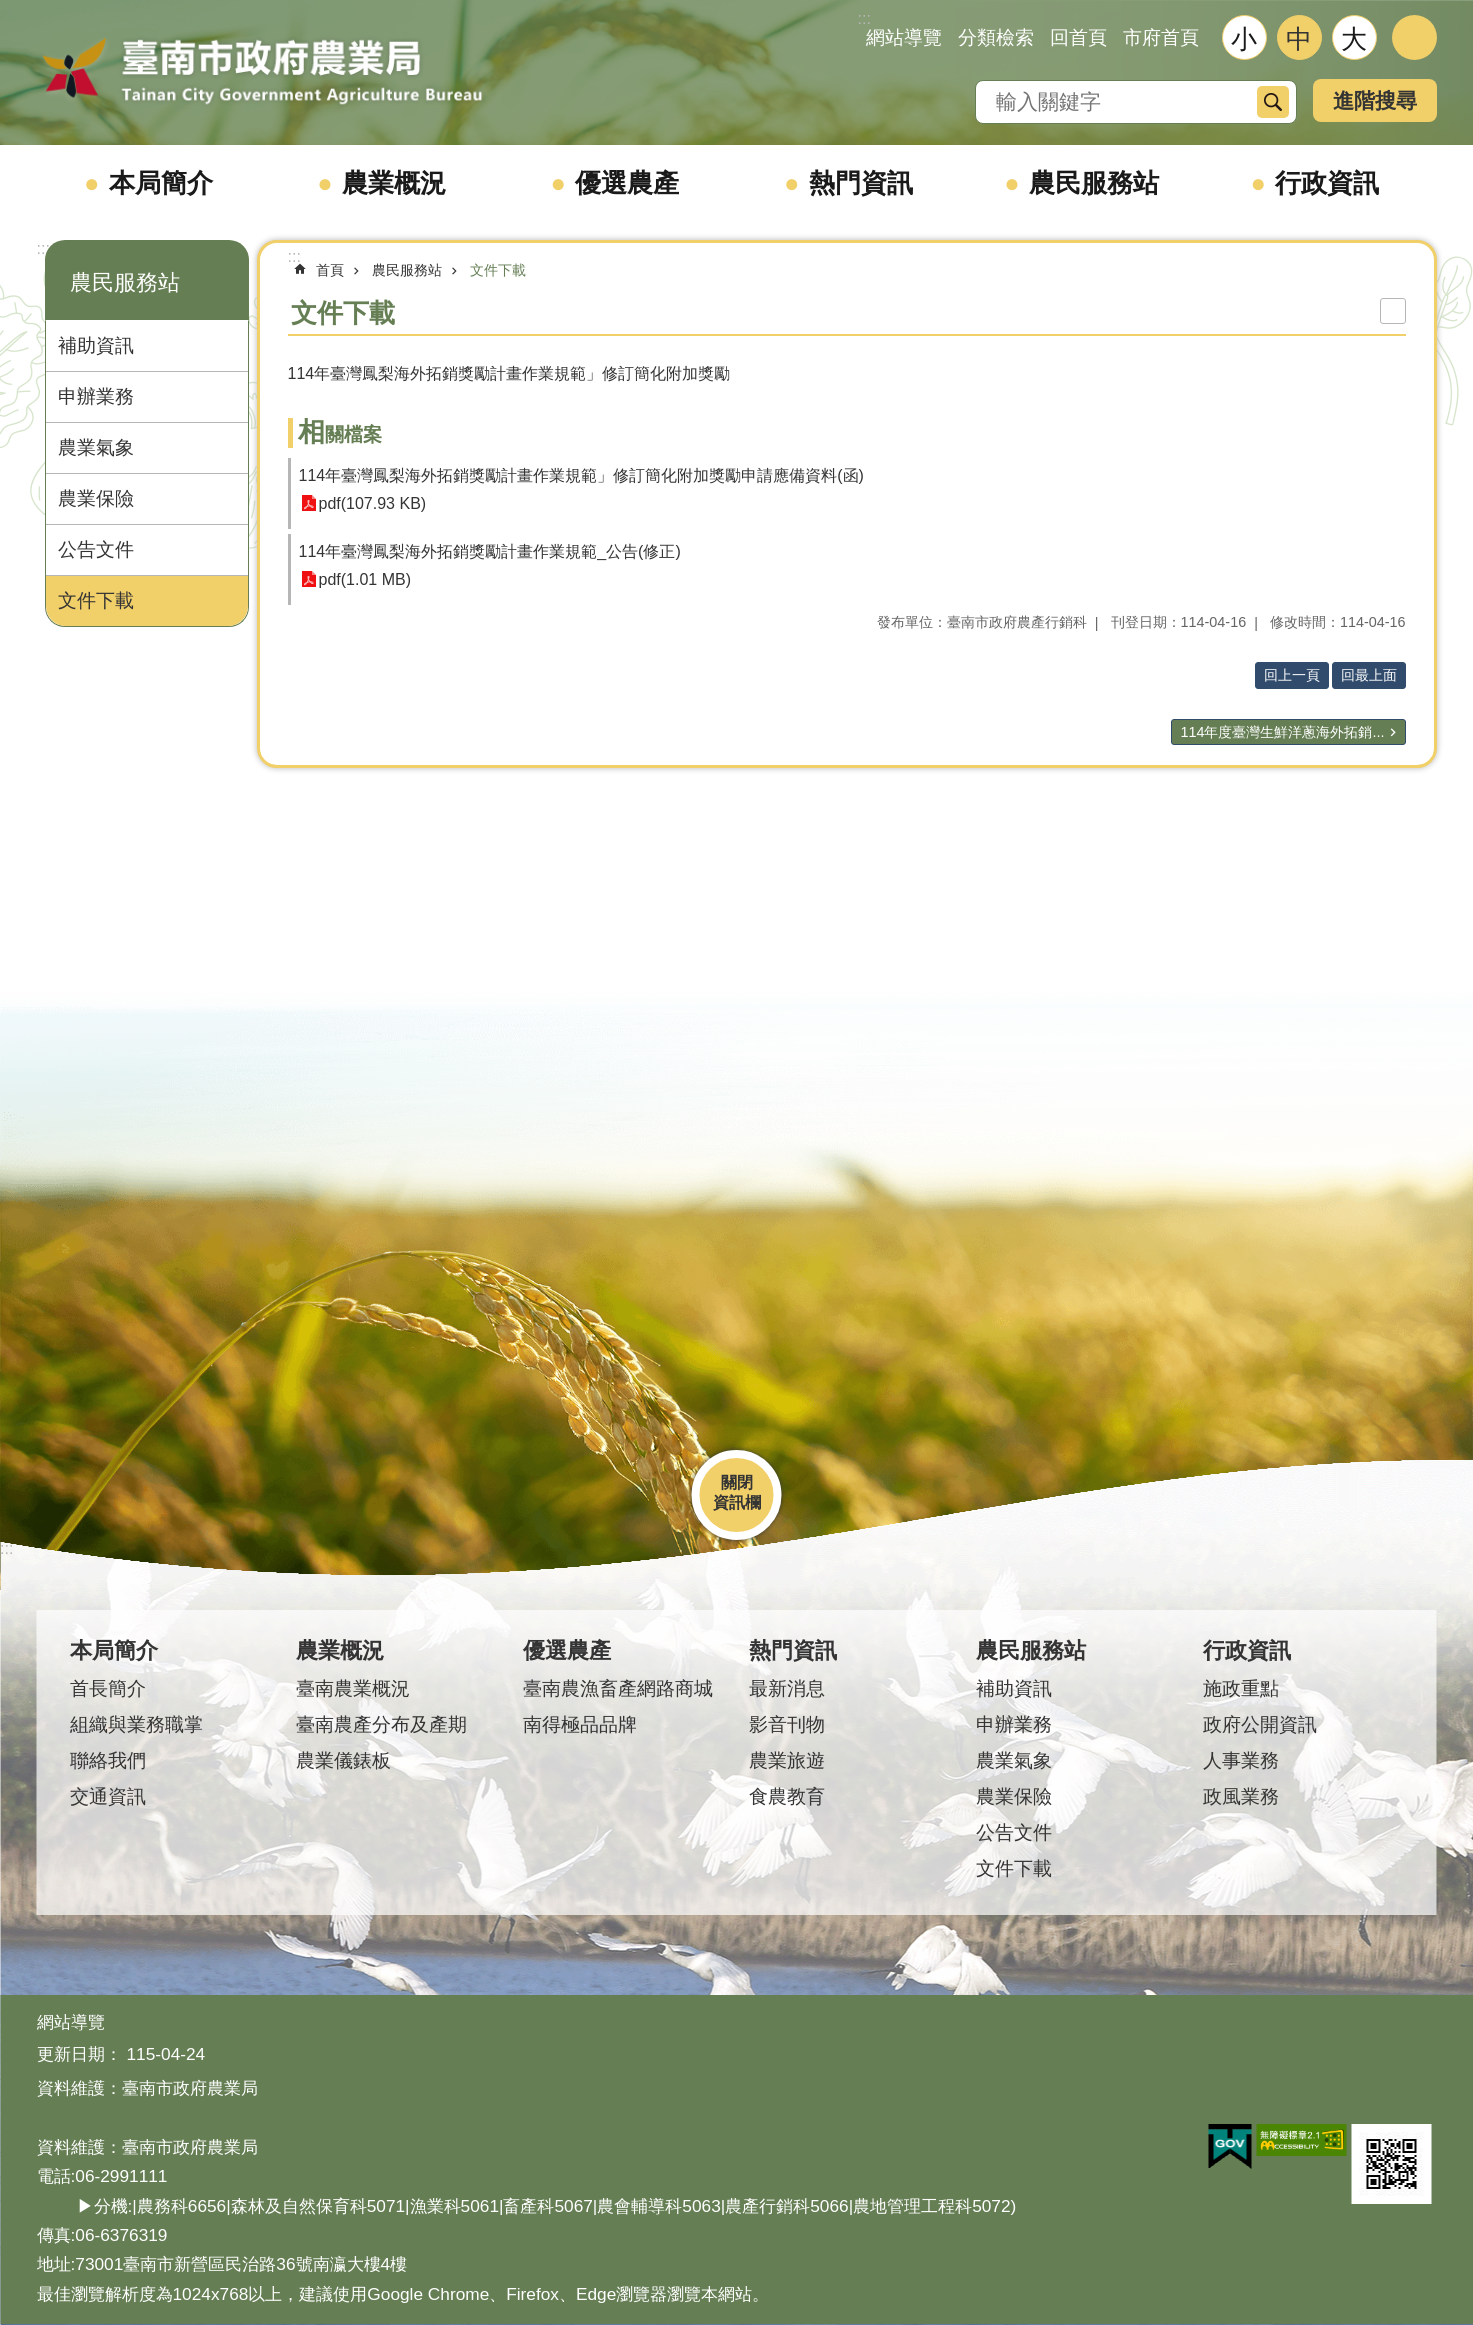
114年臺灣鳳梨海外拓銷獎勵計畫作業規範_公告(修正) (490, 551)
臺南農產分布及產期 (381, 1724)
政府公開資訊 (1260, 1724)
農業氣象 (96, 447)
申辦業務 (96, 396)
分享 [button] (1414, 37)
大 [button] (1354, 39)
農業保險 (96, 498)
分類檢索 (996, 37)
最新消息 (787, 1688)
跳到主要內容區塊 (10, 10)
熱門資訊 (861, 183)
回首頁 (1078, 37)
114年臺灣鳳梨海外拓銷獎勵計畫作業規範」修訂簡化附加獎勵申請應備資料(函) (581, 475)
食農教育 (787, 1796)
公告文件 (96, 549)
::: (43, 248)
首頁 (330, 270)
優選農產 (627, 183)
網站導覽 (904, 37)
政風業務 (1241, 1796)
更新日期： (79, 2054)
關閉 (737, 1482)
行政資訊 (1327, 183)
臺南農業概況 (353, 1688)
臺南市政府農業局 (262, 72)
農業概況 (394, 183)
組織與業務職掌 (136, 1724)
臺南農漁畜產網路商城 (618, 1688)
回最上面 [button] (1369, 675)
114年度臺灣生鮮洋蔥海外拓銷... (1282, 732)
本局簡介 (161, 183)
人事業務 (1241, 1760)
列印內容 (1393, 311)
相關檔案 (340, 434)
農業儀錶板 (343, 1760)
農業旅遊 (787, 1760)
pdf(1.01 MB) (365, 579)
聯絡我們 (108, 1760)
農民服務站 (1094, 183)
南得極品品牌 (580, 1724)
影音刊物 (787, 1724)
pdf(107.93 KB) (373, 503)
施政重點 (1241, 1688)
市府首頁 (1161, 37)
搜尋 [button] (1273, 102)
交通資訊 (108, 1796)
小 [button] (1244, 39)
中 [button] (1299, 39)
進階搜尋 (1375, 100)
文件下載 (96, 600)
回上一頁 (1292, 675)
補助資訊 (96, 345)
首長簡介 (108, 1688)
